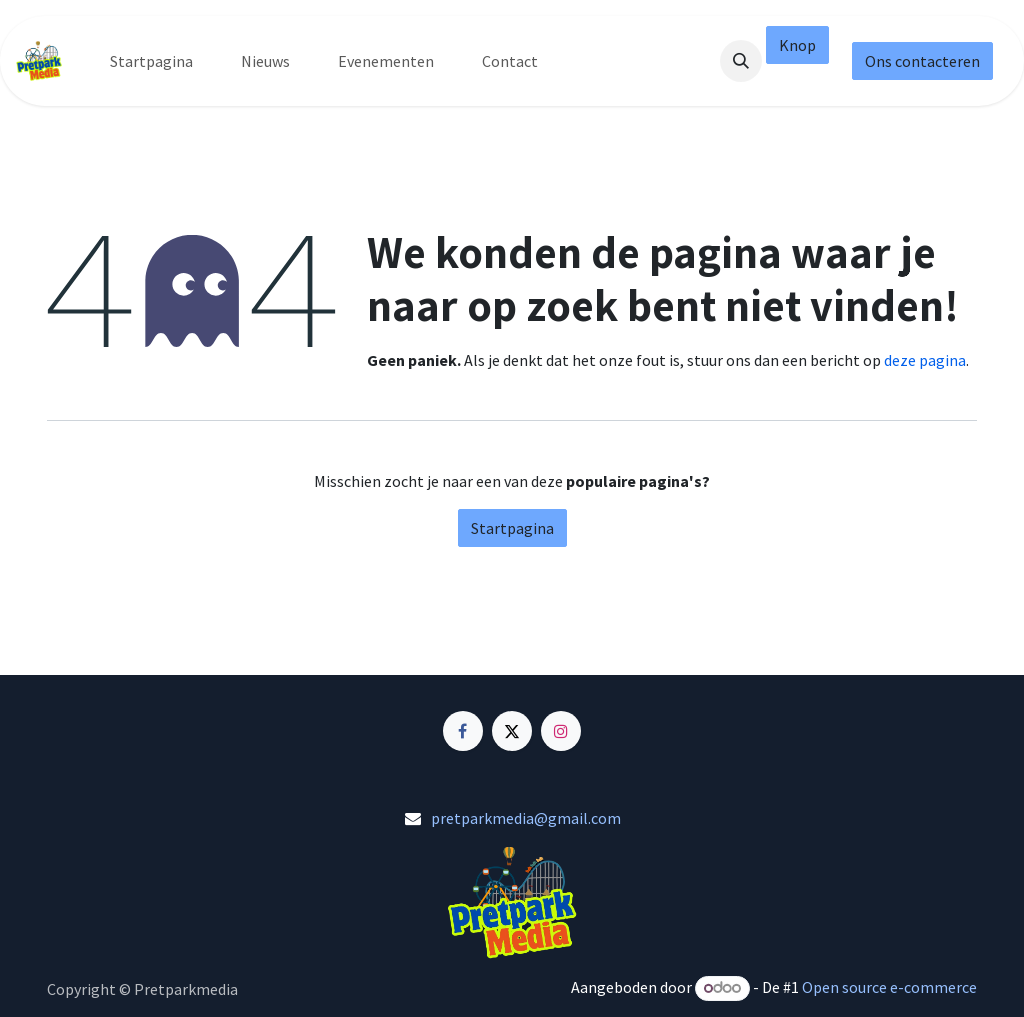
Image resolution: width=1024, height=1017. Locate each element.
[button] (741, 61)
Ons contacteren (922, 61)
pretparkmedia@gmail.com (526, 818)
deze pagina (925, 360)
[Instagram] (561, 731)
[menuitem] (151, 61)
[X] (512, 731)
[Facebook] (463, 731)
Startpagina (512, 528)
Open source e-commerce (889, 987)
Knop (797, 45)
